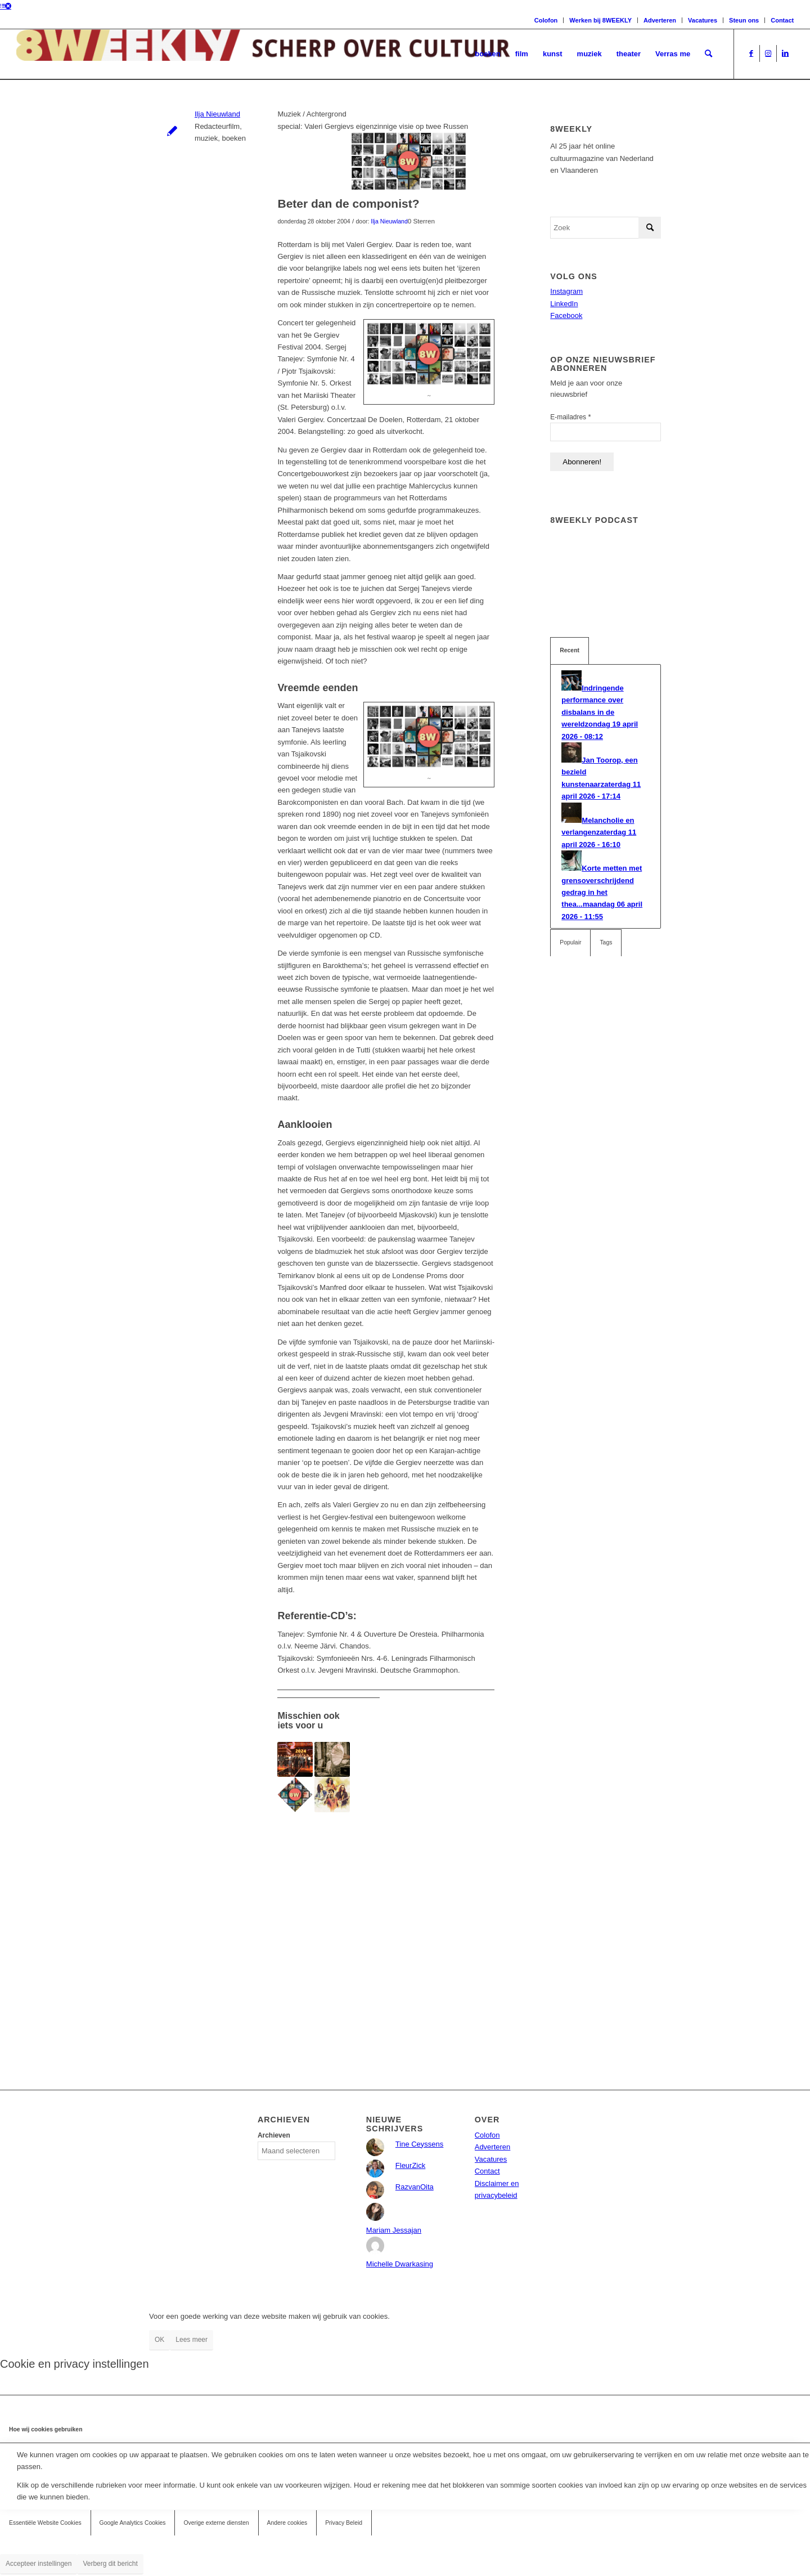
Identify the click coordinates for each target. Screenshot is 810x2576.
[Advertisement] (385, 1926)
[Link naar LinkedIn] (785, 53)
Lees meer (192, 2340)
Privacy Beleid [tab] (343, 2523)
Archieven (274, 2135)
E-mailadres (570, 417)
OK (159, 2340)
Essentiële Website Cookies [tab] (45, 2523)
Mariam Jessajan (393, 2230)
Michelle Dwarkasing (399, 2264)
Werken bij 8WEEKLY (600, 20)
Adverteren (660, 20)
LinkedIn (564, 303)
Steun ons (744, 20)
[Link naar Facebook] (751, 53)
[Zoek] (708, 54)
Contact (782, 20)
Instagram (566, 291)
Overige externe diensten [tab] (216, 2523)
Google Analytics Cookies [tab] (133, 2523)
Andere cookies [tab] (287, 2523)
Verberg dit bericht (110, 2564)
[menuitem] (487, 54)
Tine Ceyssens (419, 2144)
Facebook (566, 315)
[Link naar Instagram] (768, 53)
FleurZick (410, 2165)
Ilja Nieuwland (217, 114)
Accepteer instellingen (38, 2564)
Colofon (546, 20)
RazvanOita (414, 2187)
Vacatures (702, 20)
